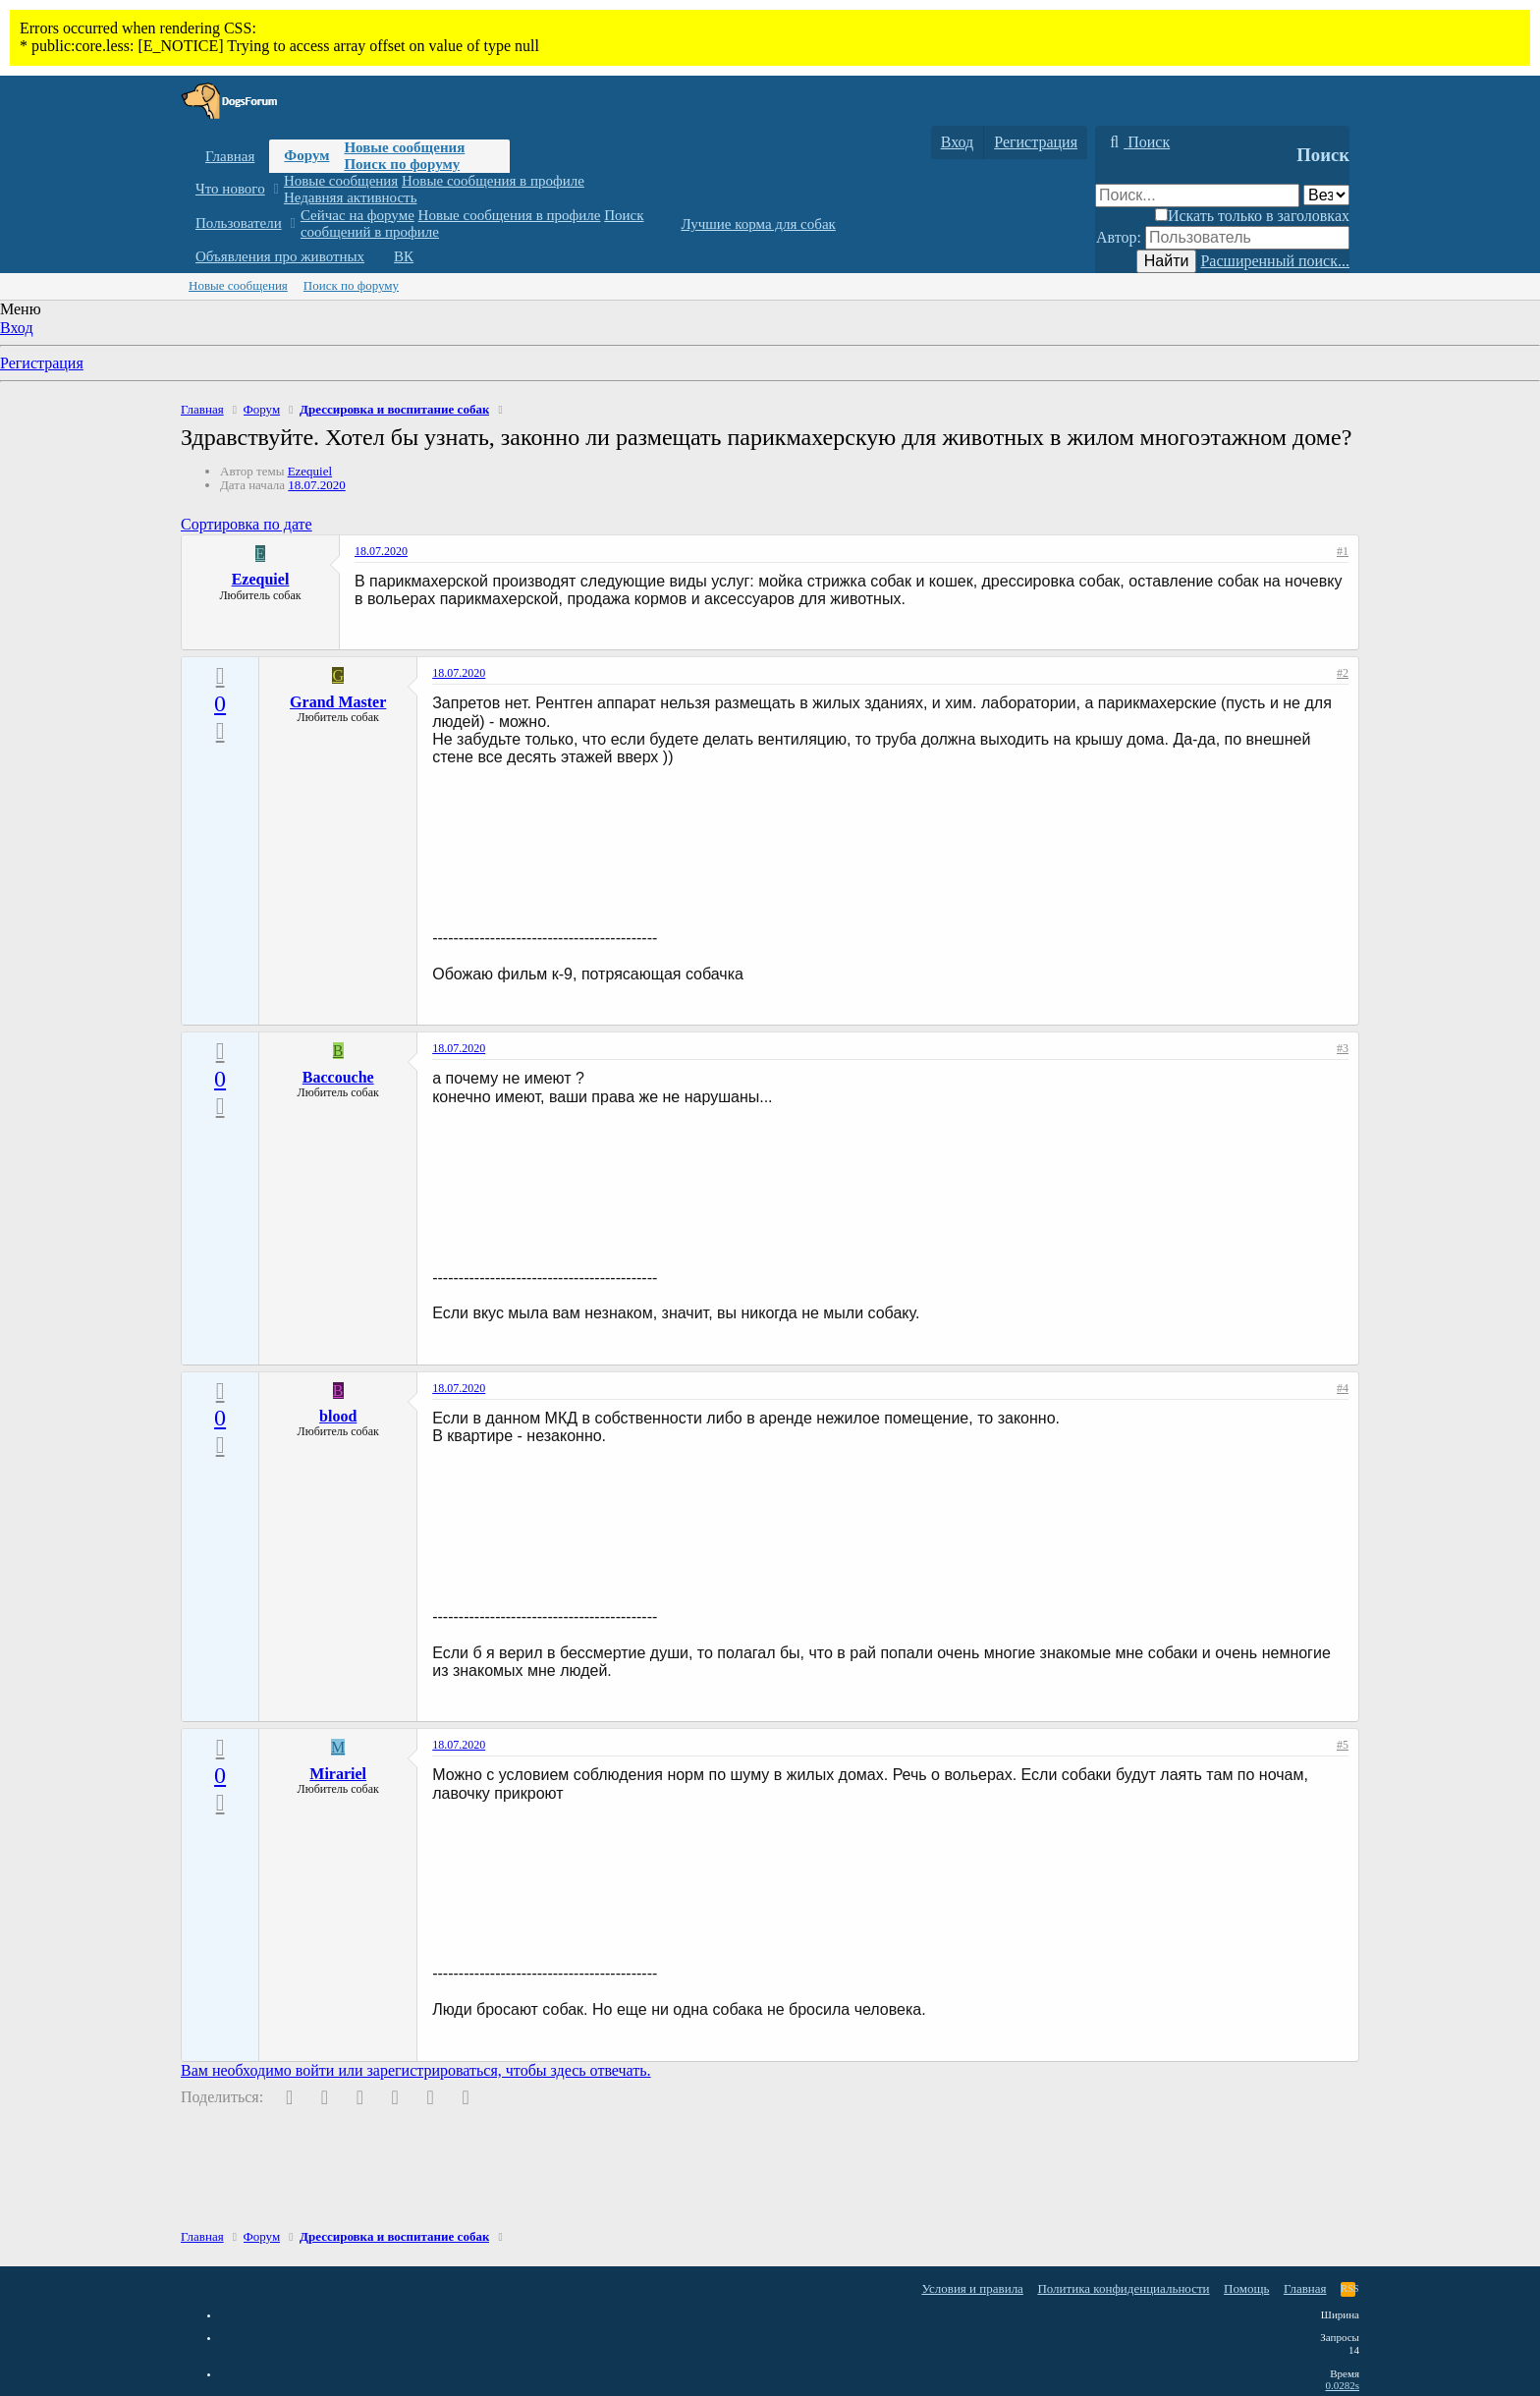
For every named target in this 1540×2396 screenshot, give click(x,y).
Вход (16, 327)
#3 (1342, 1048)
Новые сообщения (404, 147)
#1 (1342, 551)
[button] (275, 189)
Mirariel (337, 1773)
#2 (1342, 673)
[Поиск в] (1326, 195)
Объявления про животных (279, 256)
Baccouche (338, 1077)
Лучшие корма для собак (758, 224)
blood (338, 1416)
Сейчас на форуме (357, 215)
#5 (1342, 1745)
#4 (1342, 1388)
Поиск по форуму (402, 164)
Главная (229, 156)
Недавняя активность (350, 197)
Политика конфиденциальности (1123, 2288)
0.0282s (1342, 2385)
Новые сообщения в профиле (493, 181)
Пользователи (238, 223)
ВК (403, 256)
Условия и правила (972, 2288)
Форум (306, 155)
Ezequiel (310, 471)
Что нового (230, 188)
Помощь (1246, 2288)
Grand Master (338, 702)
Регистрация (41, 363)
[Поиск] (1137, 142)
